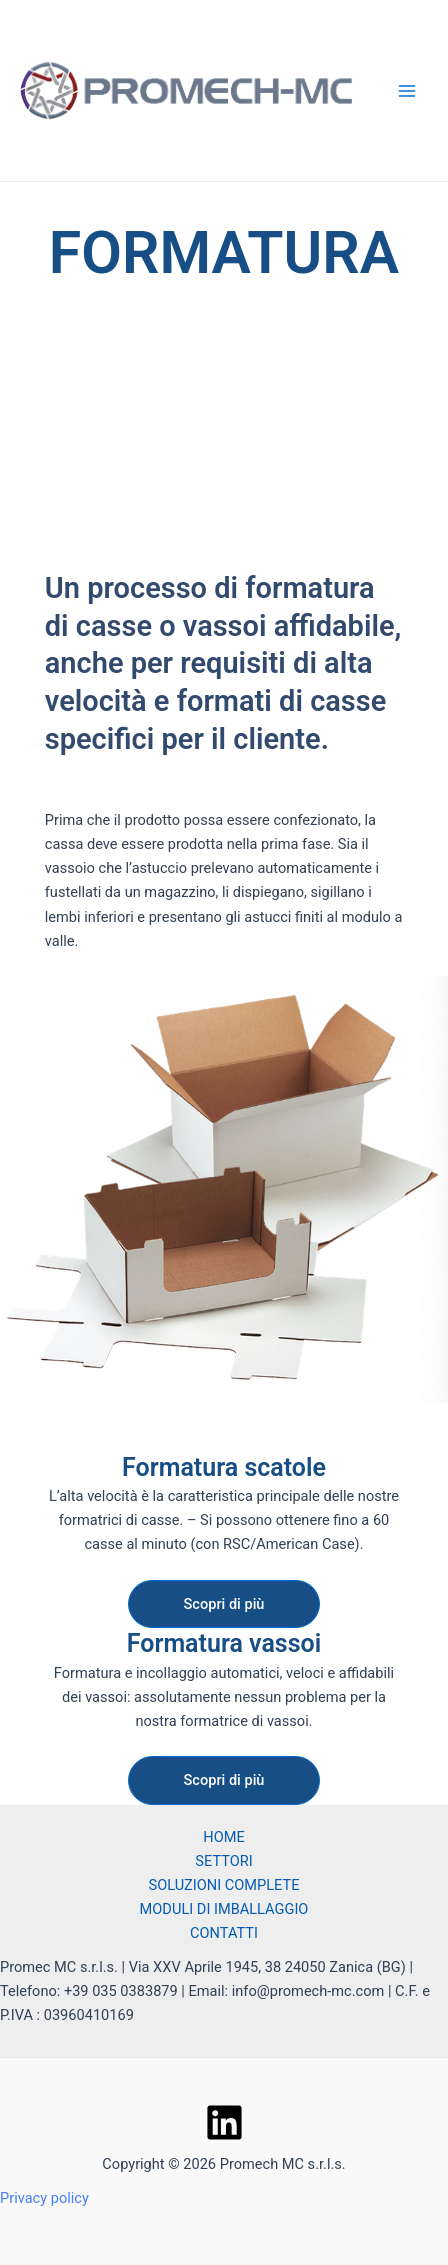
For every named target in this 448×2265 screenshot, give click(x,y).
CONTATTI (224, 1933)
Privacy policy (44, 2198)
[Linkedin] (224, 2122)
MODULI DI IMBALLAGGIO (224, 1909)
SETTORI (223, 1861)
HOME (223, 1837)
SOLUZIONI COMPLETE (223, 1885)
